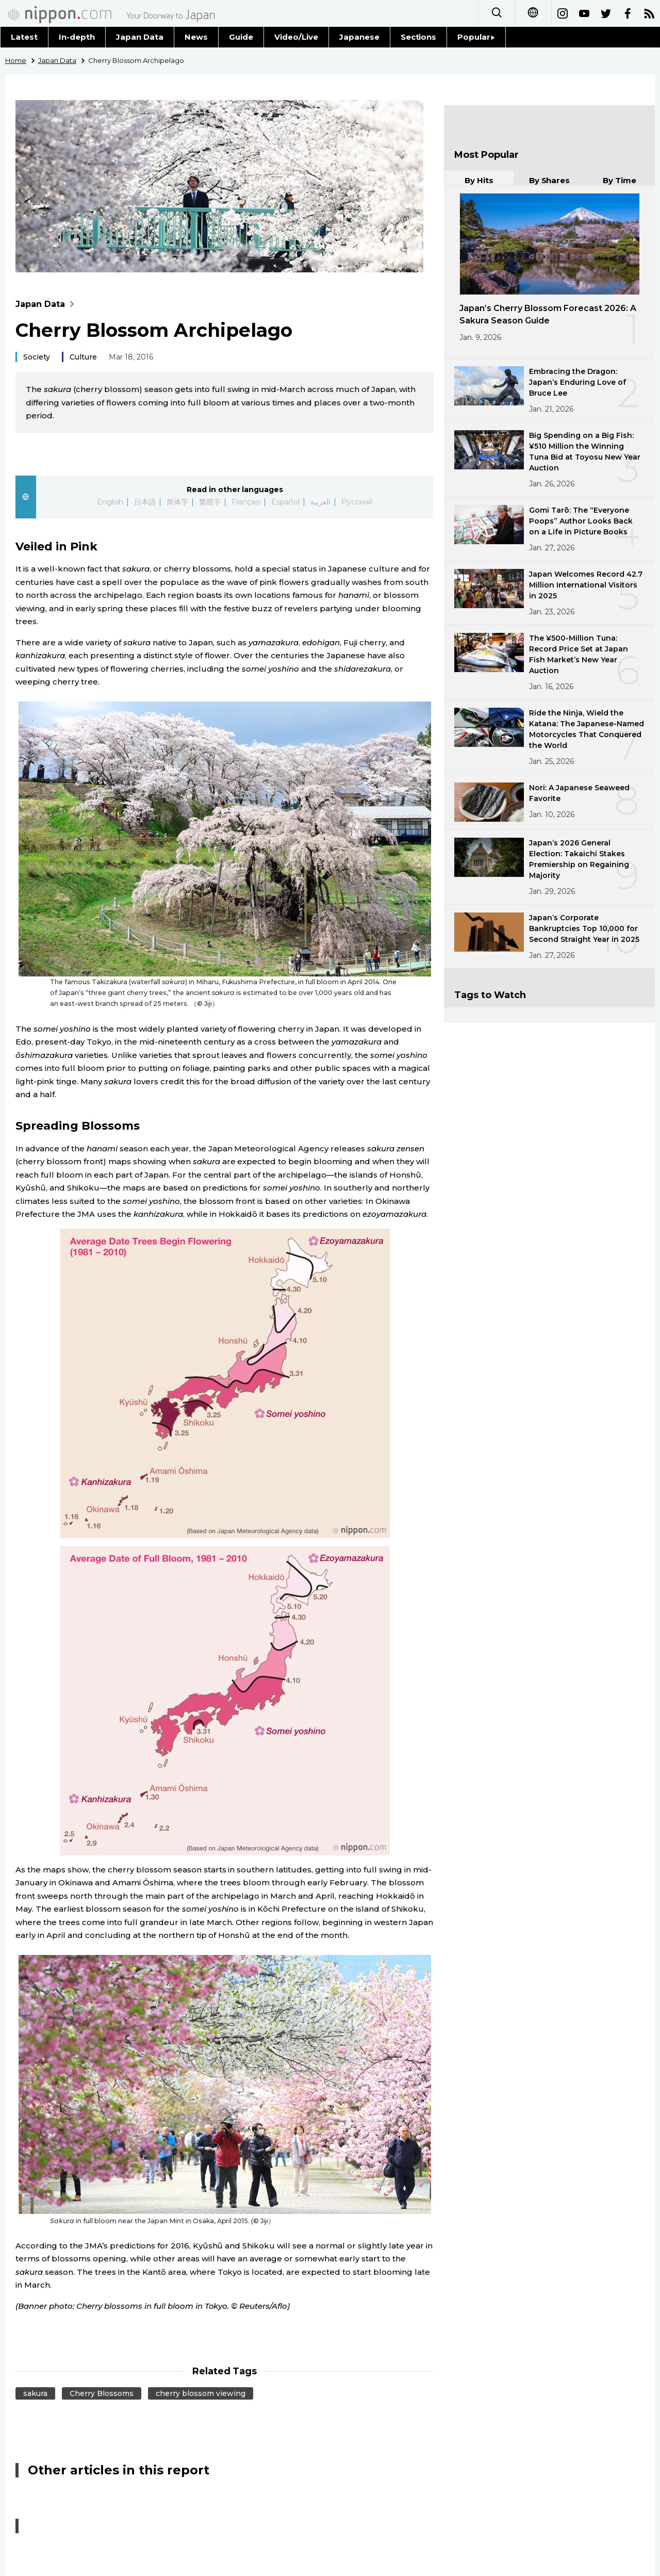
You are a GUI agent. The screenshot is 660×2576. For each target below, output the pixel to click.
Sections (419, 37)
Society (36, 357)
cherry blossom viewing (200, 2393)
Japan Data (139, 37)
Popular (476, 37)
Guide (241, 37)
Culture (83, 357)
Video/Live (296, 37)
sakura (35, 2393)
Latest (24, 37)
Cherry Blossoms (102, 2393)
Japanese (359, 37)
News (196, 37)
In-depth (77, 37)
